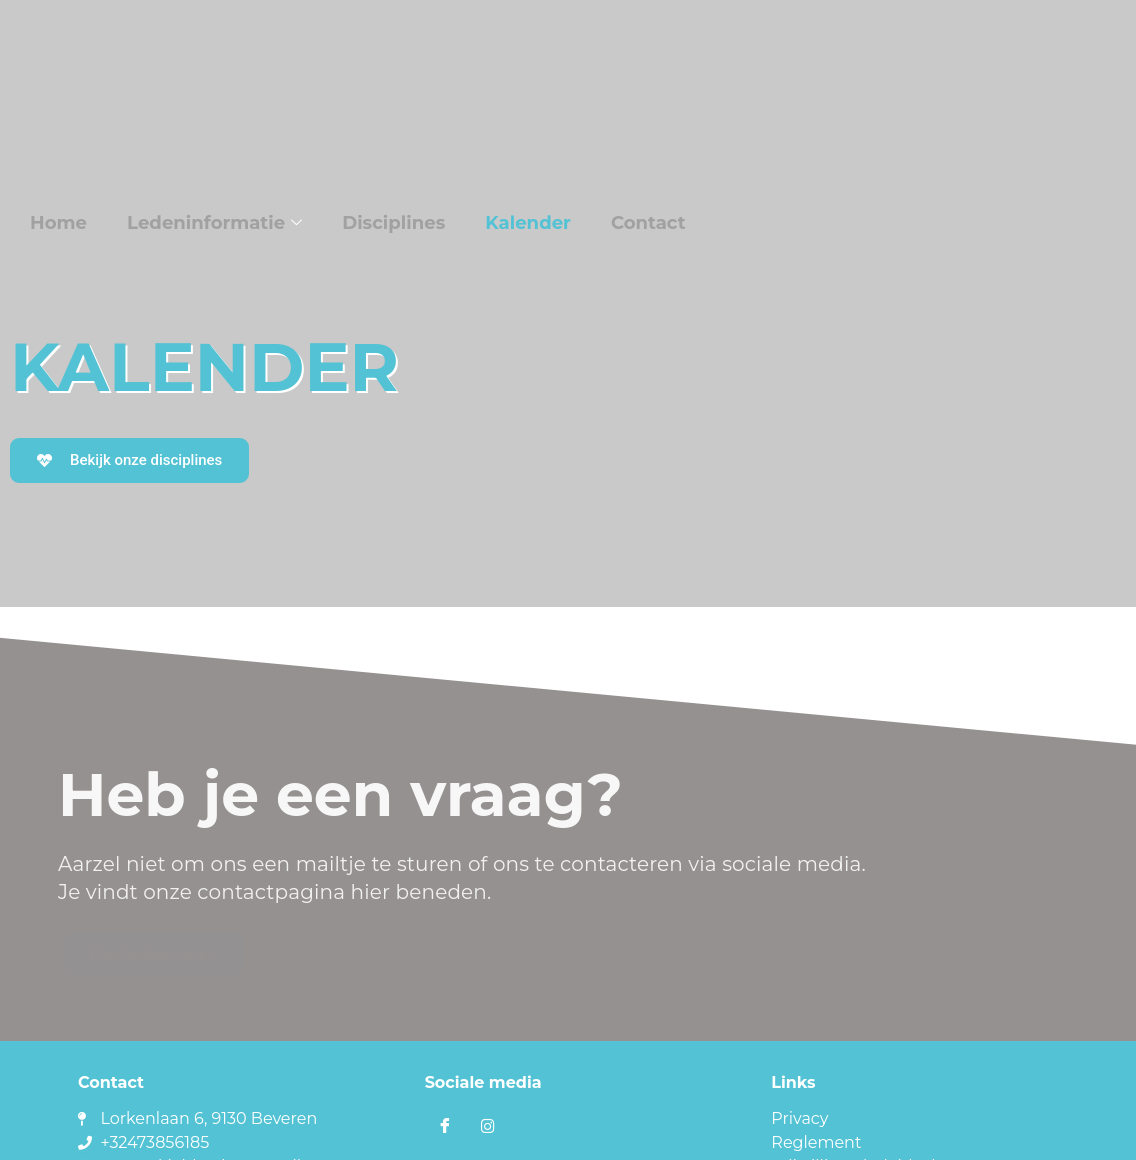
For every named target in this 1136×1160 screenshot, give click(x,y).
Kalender (527, 223)
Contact (648, 223)
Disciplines (392, 223)
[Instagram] (488, 1127)
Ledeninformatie (215, 223)
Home (60, 223)
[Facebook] (445, 1127)
